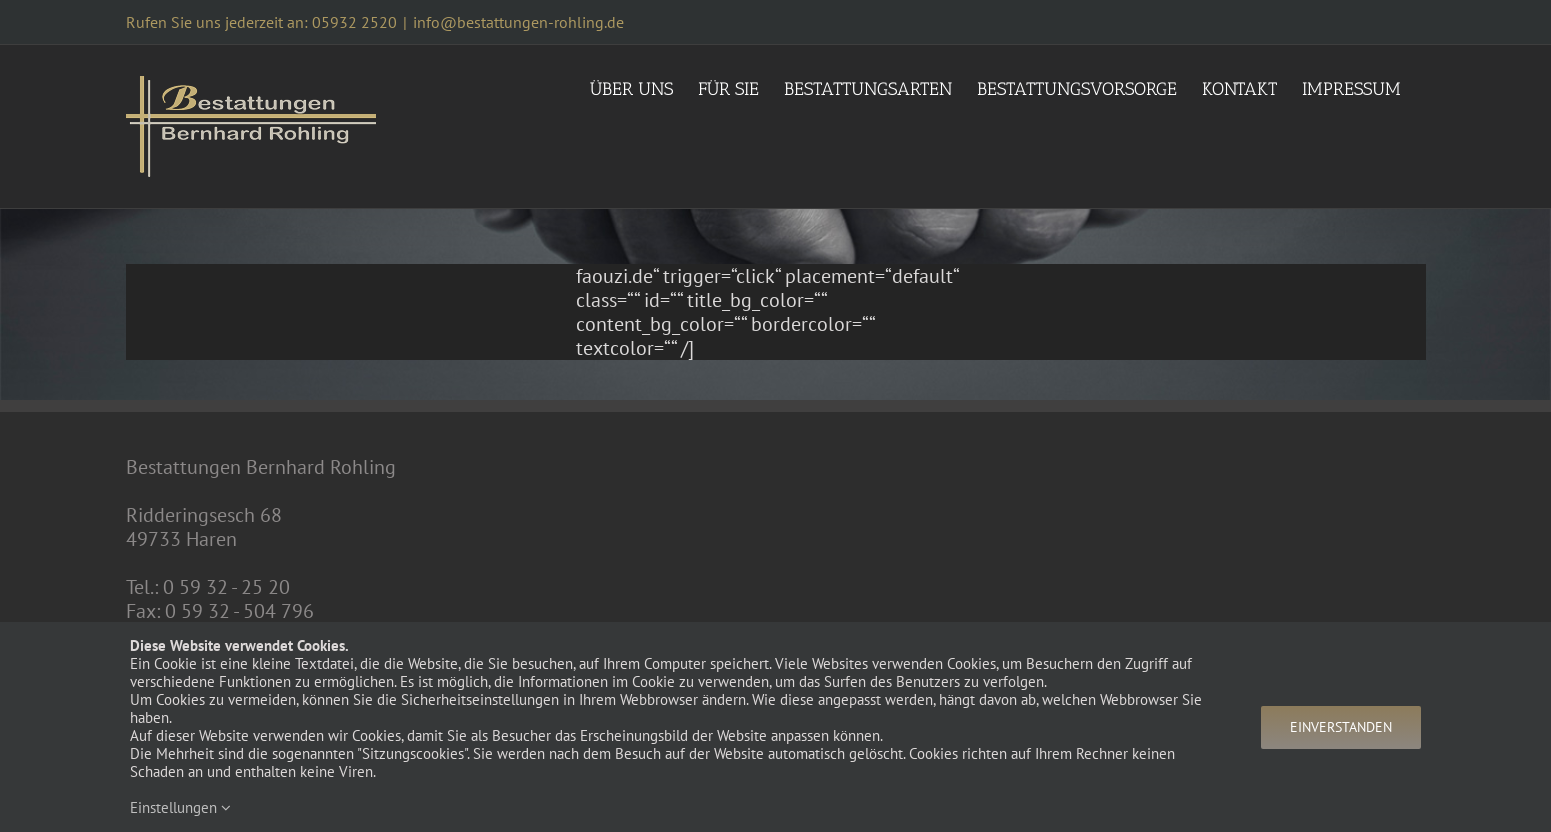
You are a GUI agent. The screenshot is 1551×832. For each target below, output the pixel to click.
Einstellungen (180, 807)
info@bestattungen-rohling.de (518, 22)
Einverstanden (1341, 727)
